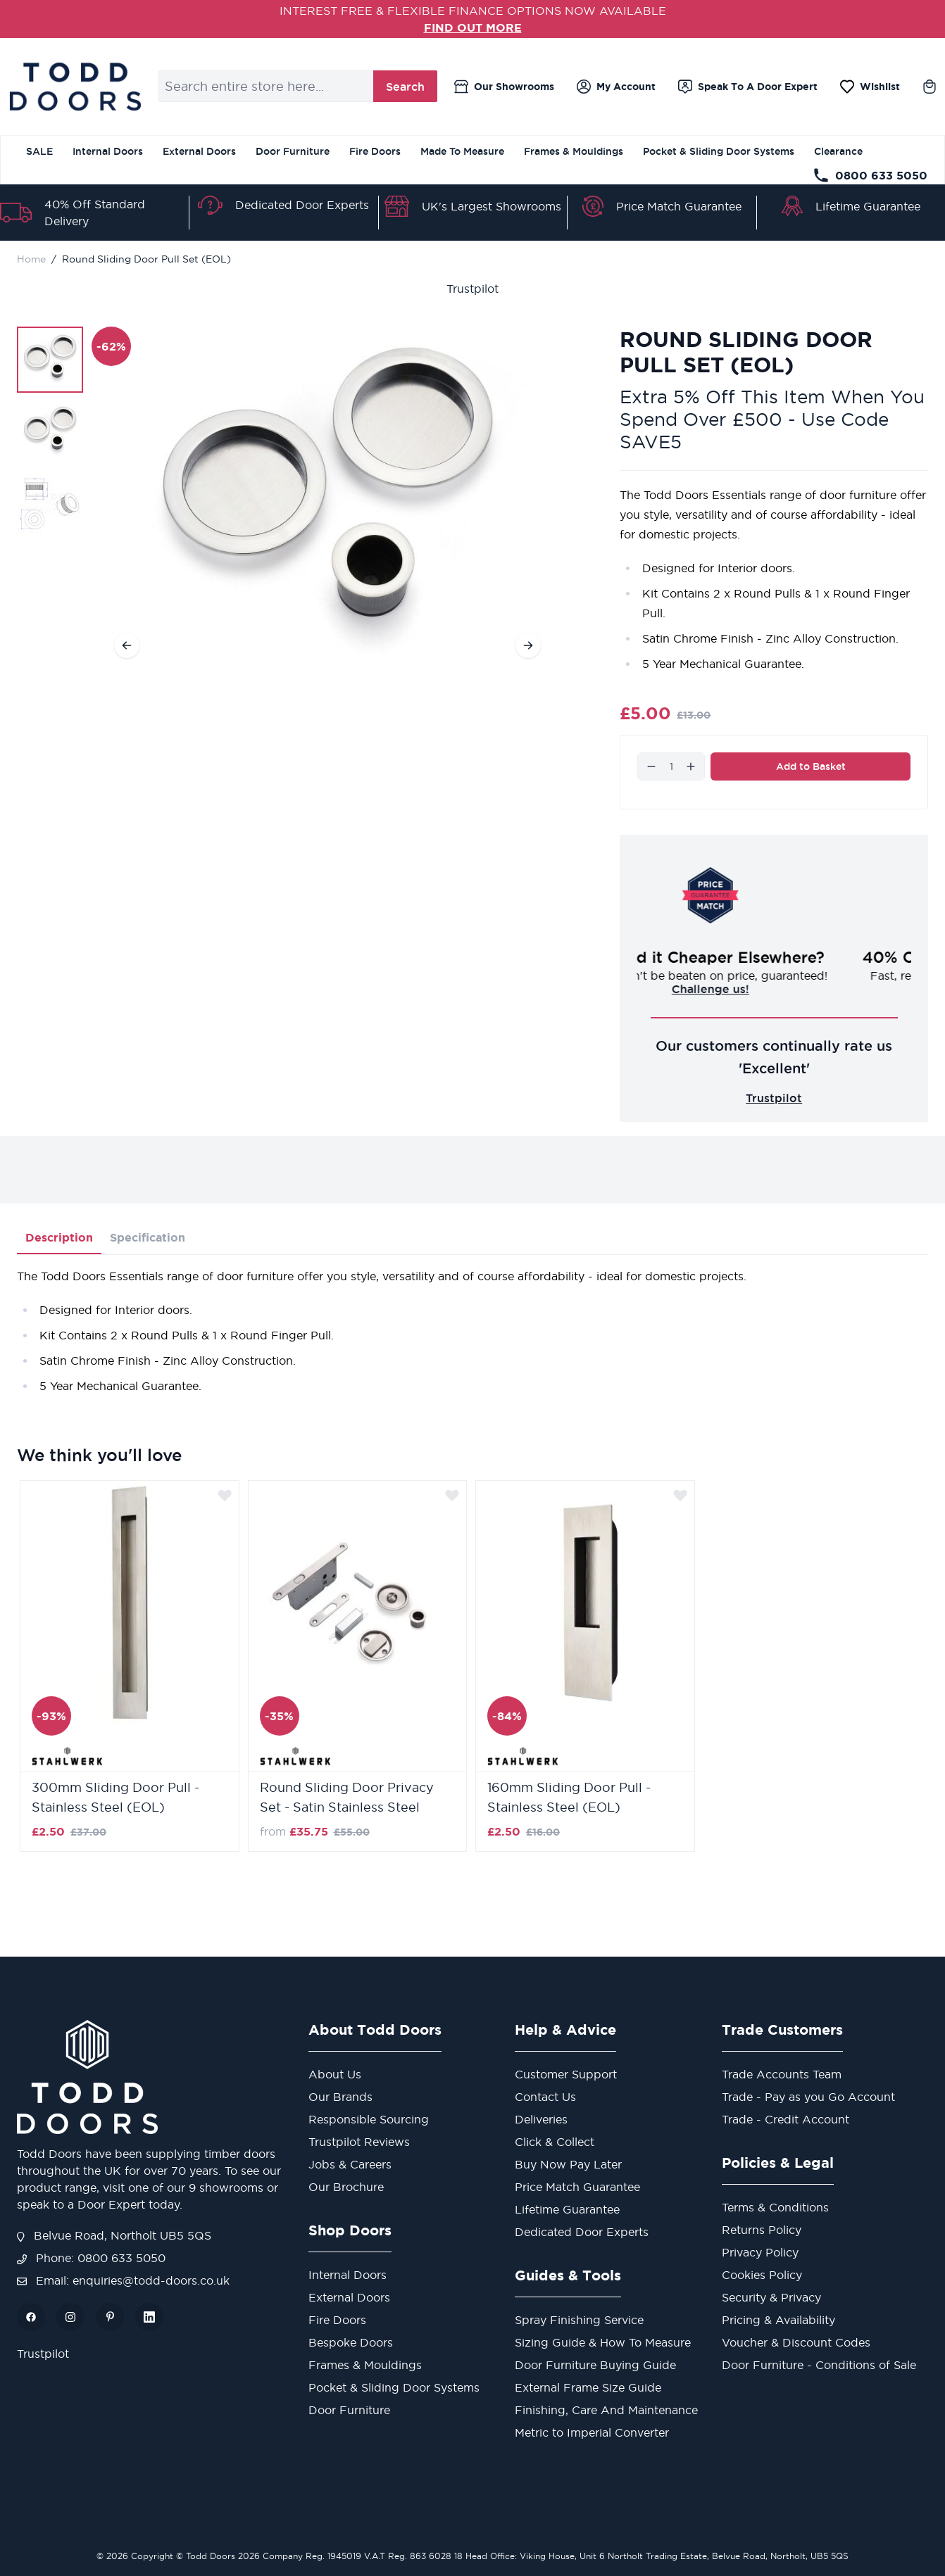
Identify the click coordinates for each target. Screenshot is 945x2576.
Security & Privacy (771, 2297)
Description (59, 1237)
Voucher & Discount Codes (796, 2342)
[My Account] (616, 87)
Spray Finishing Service (579, 2319)
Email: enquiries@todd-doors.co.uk (123, 2280)
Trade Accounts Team (781, 2074)
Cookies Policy (762, 2274)
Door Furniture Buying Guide (595, 2365)
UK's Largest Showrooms (491, 206)
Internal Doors (108, 151)
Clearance (838, 151)
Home (31, 259)
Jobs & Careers (350, 2164)
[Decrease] (651, 766)
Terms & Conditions (775, 2207)
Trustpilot (472, 288)
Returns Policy (761, 2229)
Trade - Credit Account (785, 2119)
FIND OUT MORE (473, 27)
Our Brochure (346, 2186)
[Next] (528, 645)
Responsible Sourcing (368, 2119)
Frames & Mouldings (573, 151)
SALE (39, 151)
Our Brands (340, 2096)
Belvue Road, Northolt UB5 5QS (114, 2235)
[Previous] (126, 645)
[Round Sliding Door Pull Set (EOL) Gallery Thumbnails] (50, 431)
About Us (334, 2074)
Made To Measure (462, 151)
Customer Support (566, 2074)
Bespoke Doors (350, 2342)
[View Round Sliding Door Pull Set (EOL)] (50, 360)
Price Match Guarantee (678, 206)
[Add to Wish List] (224, 1494)
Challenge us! (774, 989)
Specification (147, 1237)
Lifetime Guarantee (867, 206)
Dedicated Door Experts (302, 204)
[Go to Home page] (75, 87)
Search (405, 86)
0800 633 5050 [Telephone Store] (870, 175)
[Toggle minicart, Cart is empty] (929, 87)
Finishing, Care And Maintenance (606, 2410)
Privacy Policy (760, 2252)
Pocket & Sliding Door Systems (718, 151)
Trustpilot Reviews (359, 2141)
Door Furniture (293, 151)
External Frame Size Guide (588, 2387)
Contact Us (545, 2096)
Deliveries (541, 2119)
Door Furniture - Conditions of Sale (819, 2365)
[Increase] (691, 766)
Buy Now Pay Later (568, 2164)
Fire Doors (375, 151)
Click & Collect (554, 2141)
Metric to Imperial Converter (592, 2432)
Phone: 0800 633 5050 (91, 2258)
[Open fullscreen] (327, 504)
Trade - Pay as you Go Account (808, 2096)
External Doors (199, 151)
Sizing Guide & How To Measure (603, 2342)
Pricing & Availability (778, 2319)
